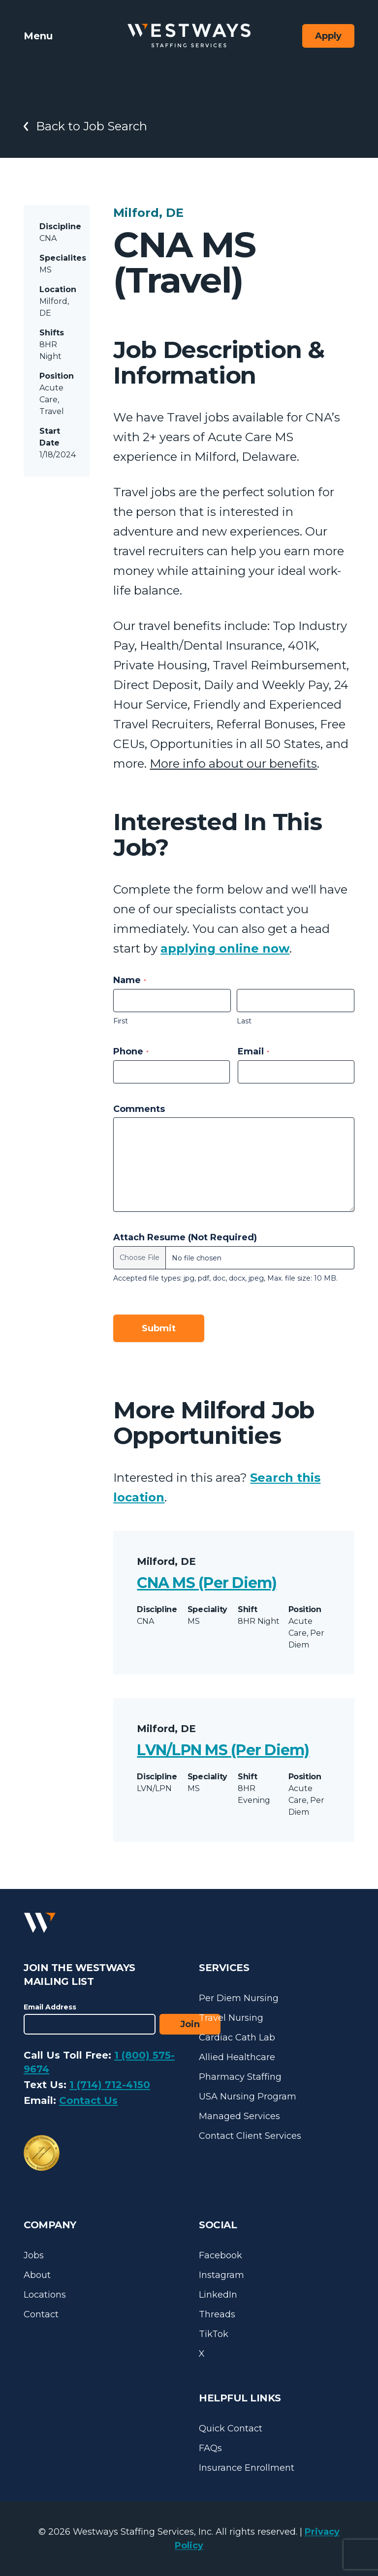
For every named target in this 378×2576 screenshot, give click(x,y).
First (120, 1021)
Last (244, 1021)
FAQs (210, 2448)
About (37, 2275)
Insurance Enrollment (246, 2467)
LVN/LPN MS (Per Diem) (223, 1750)
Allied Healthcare (237, 2057)
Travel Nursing (231, 2017)
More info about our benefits (233, 763)
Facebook (220, 2255)
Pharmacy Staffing (240, 2076)
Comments (139, 1109)
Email (253, 1051)
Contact (41, 2314)
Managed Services (239, 2116)
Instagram (221, 2275)
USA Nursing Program (247, 2096)
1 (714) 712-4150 (109, 2085)
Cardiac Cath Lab (237, 2037)
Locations (45, 2294)
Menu (38, 36)
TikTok (213, 2334)
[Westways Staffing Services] (189, 36)
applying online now (224, 948)
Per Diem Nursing (239, 1998)
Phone (131, 1051)
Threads (217, 2314)
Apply (328, 35)
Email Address (50, 2007)
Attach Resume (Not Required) (185, 1237)
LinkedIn (218, 2294)
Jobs (34, 2255)
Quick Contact (230, 2428)
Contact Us (88, 2100)
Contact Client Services (250, 2135)
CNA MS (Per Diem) (207, 1583)
